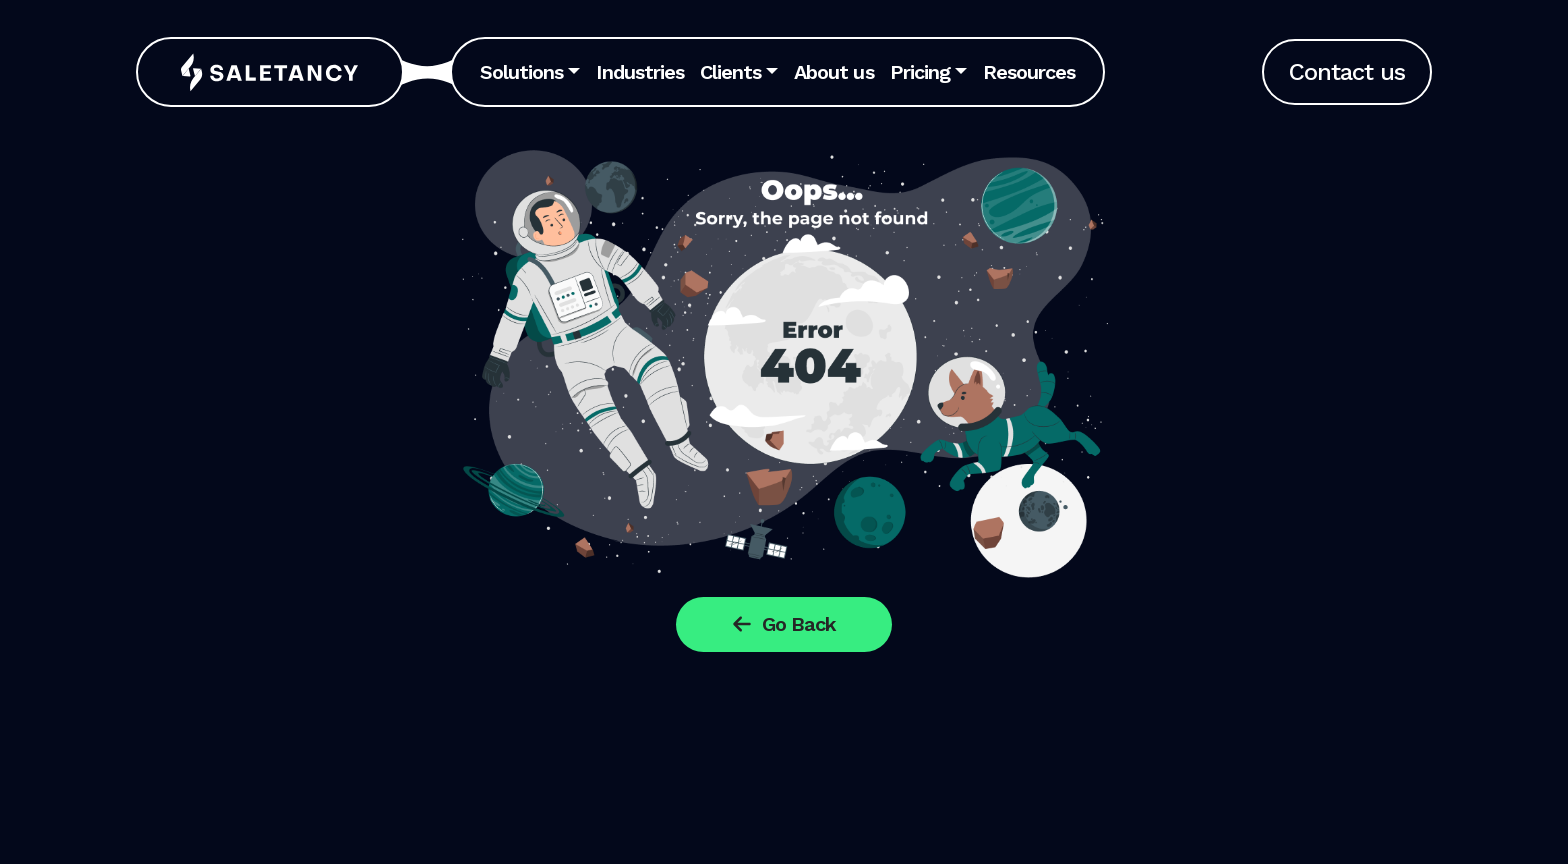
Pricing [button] (920, 72)
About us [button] (833, 72)
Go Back (784, 624)
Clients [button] (730, 72)
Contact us (1347, 72)
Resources (1029, 72)
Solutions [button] (521, 72)
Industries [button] (639, 72)
